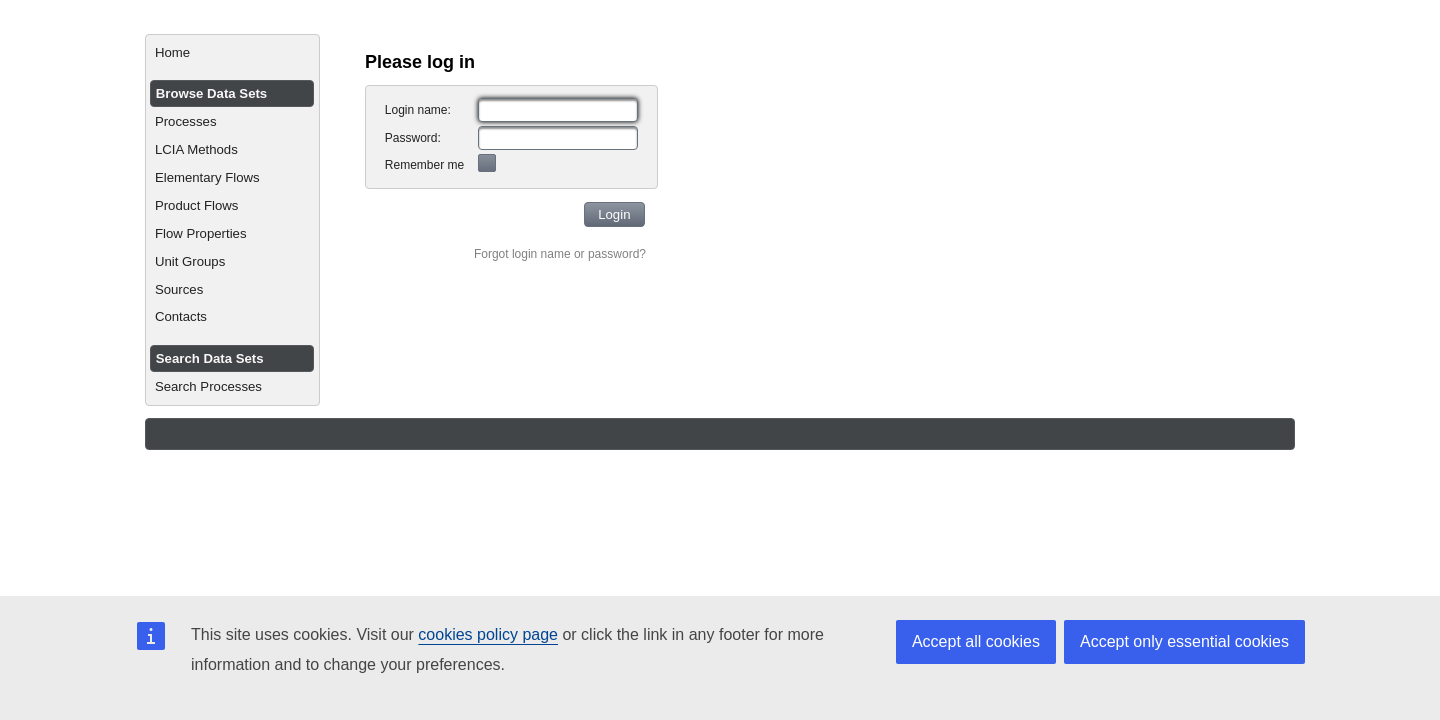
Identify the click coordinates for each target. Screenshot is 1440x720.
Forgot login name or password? (560, 254)
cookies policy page (488, 634)
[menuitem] (232, 53)
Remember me (424, 165)
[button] (614, 214)
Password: (413, 138)
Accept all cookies (976, 641)
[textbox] (558, 110)
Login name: (418, 110)
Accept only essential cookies (1184, 641)
